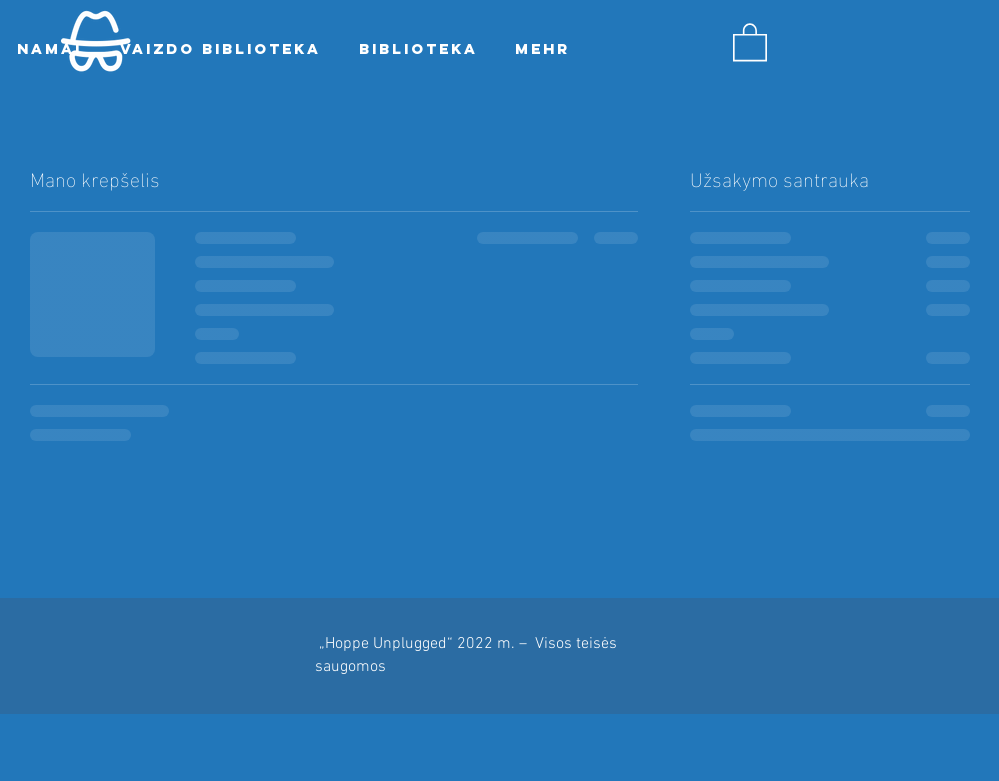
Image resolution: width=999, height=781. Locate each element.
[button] (750, 41)
